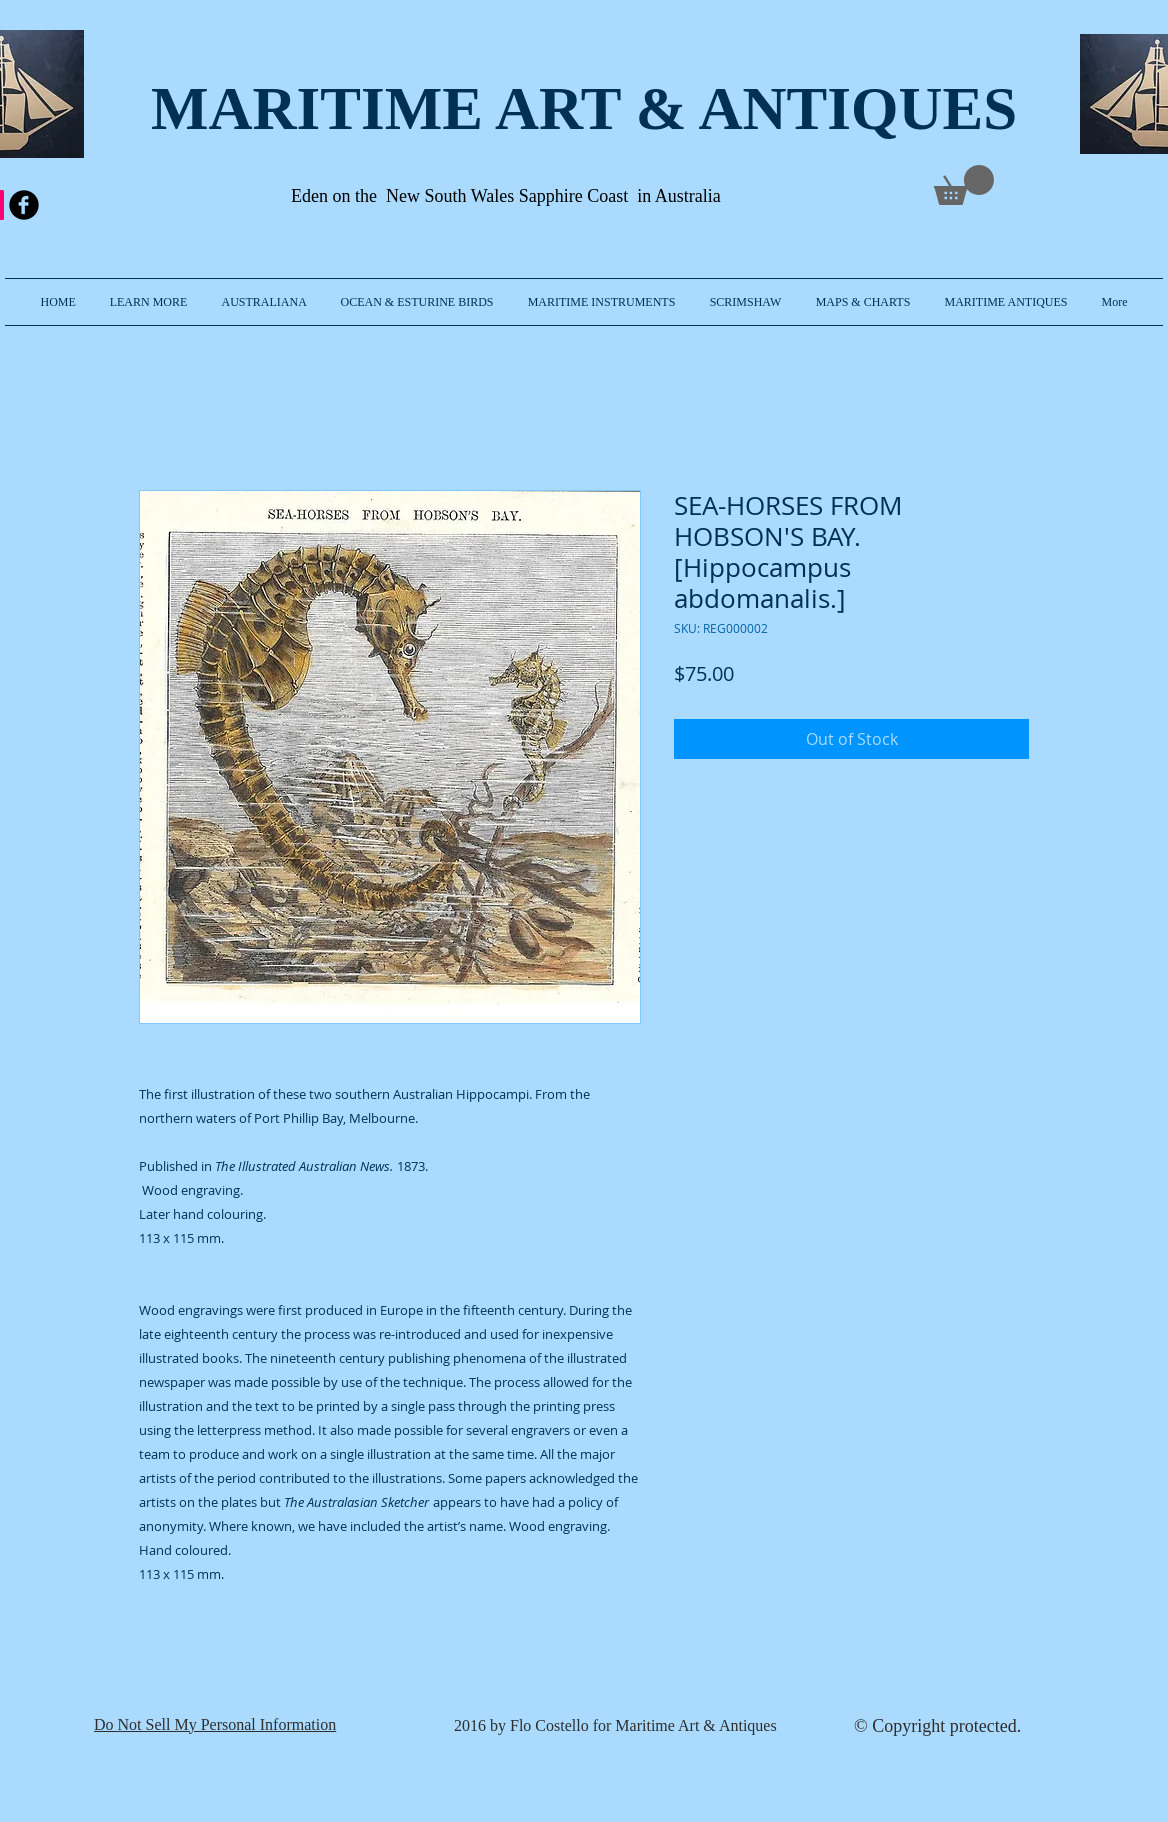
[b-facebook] (24, 205)
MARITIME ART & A (447, 108)
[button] (149, 302)
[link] (964, 185)
